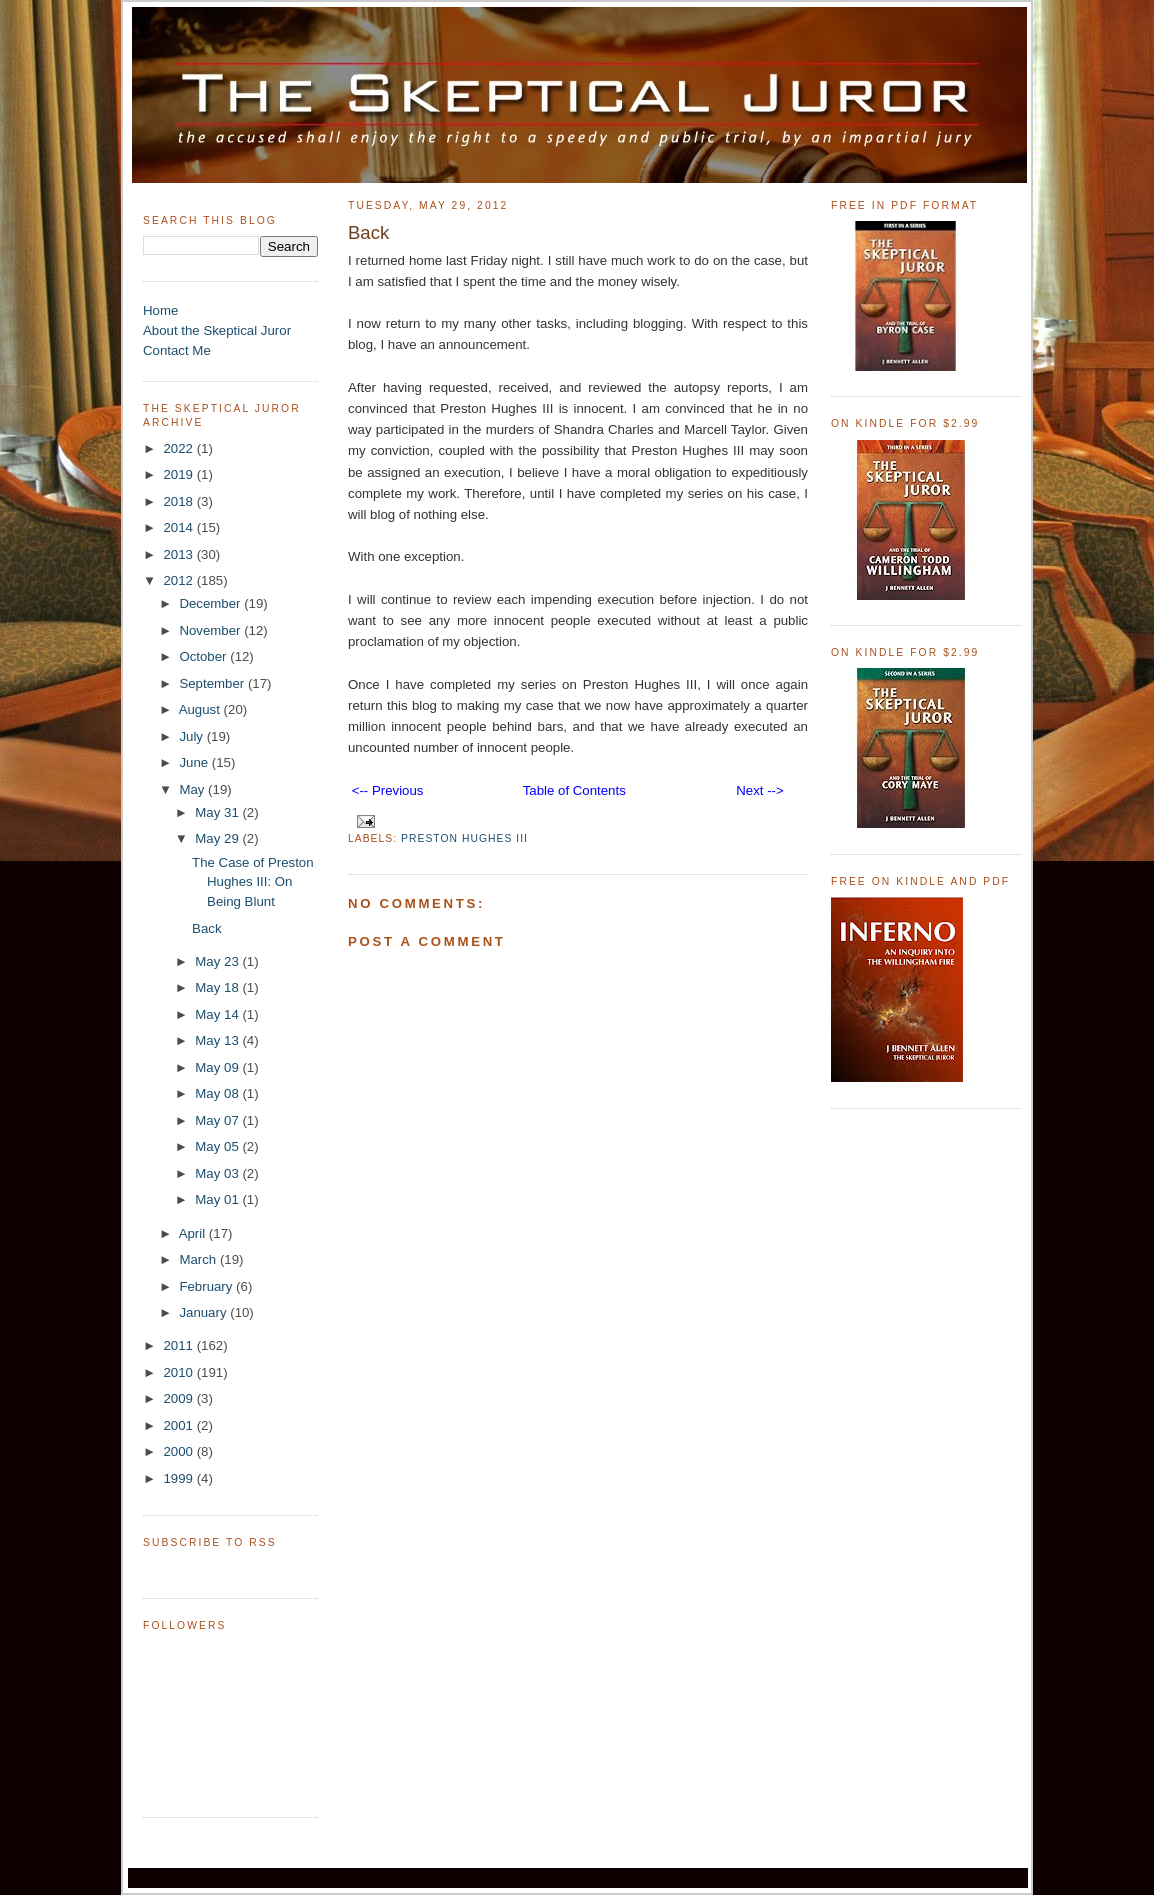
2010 (179, 1372)
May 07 (218, 1120)
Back (206, 928)
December (211, 603)
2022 (179, 448)
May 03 (218, 1173)
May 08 (218, 1093)
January (204, 1312)
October (204, 656)
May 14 (218, 1014)
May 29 (218, 838)
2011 (179, 1345)
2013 (179, 554)
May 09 (218, 1067)
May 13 (218, 1040)
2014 (179, 527)
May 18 (218, 987)
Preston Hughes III (464, 838)
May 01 (218, 1199)
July (192, 736)
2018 (179, 501)
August (201, 709)
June (195, 762)
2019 (179, 474)
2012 (179, 580)
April (194, 1233)
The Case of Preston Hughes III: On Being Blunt (253, 882)
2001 (179, 1425)
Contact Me (177, 350)
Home (160, 310)
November (211, 630)
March (199, 1259)
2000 (179, 1451)
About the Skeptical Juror (217, 330)
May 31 (218, 812)
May (193, 789)
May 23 (218, 961)
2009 (179, 1398)
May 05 (218, 1146)
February (207, 1286)
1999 (179, 1478)
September (213, 683)
